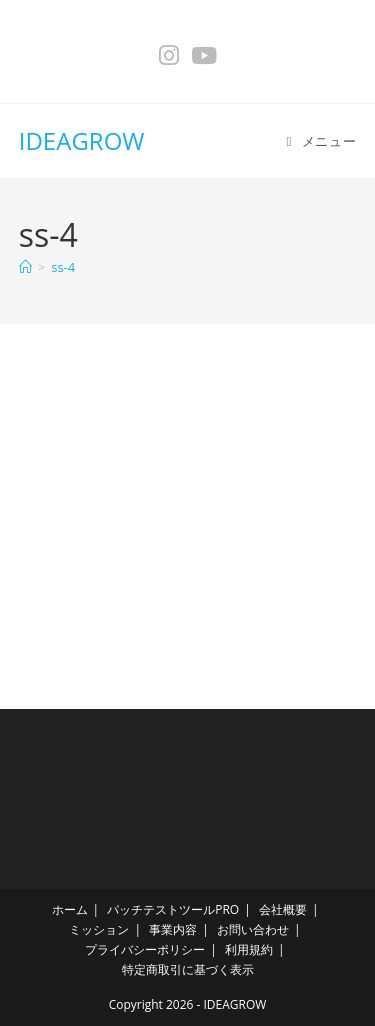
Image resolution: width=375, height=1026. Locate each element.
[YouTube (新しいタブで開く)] (204, 55)
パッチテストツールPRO (173, 909)
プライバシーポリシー (145, 949)
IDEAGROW (82, 140)
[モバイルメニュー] (322, 141)
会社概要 (283, 909)
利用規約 (249, 949)
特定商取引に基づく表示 (188, 969)
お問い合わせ (253, 929)
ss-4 (63, 267)
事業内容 (173, 929)
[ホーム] (25, 267)
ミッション (99, 929)
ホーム (70, 909)
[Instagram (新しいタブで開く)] (169, 55)
